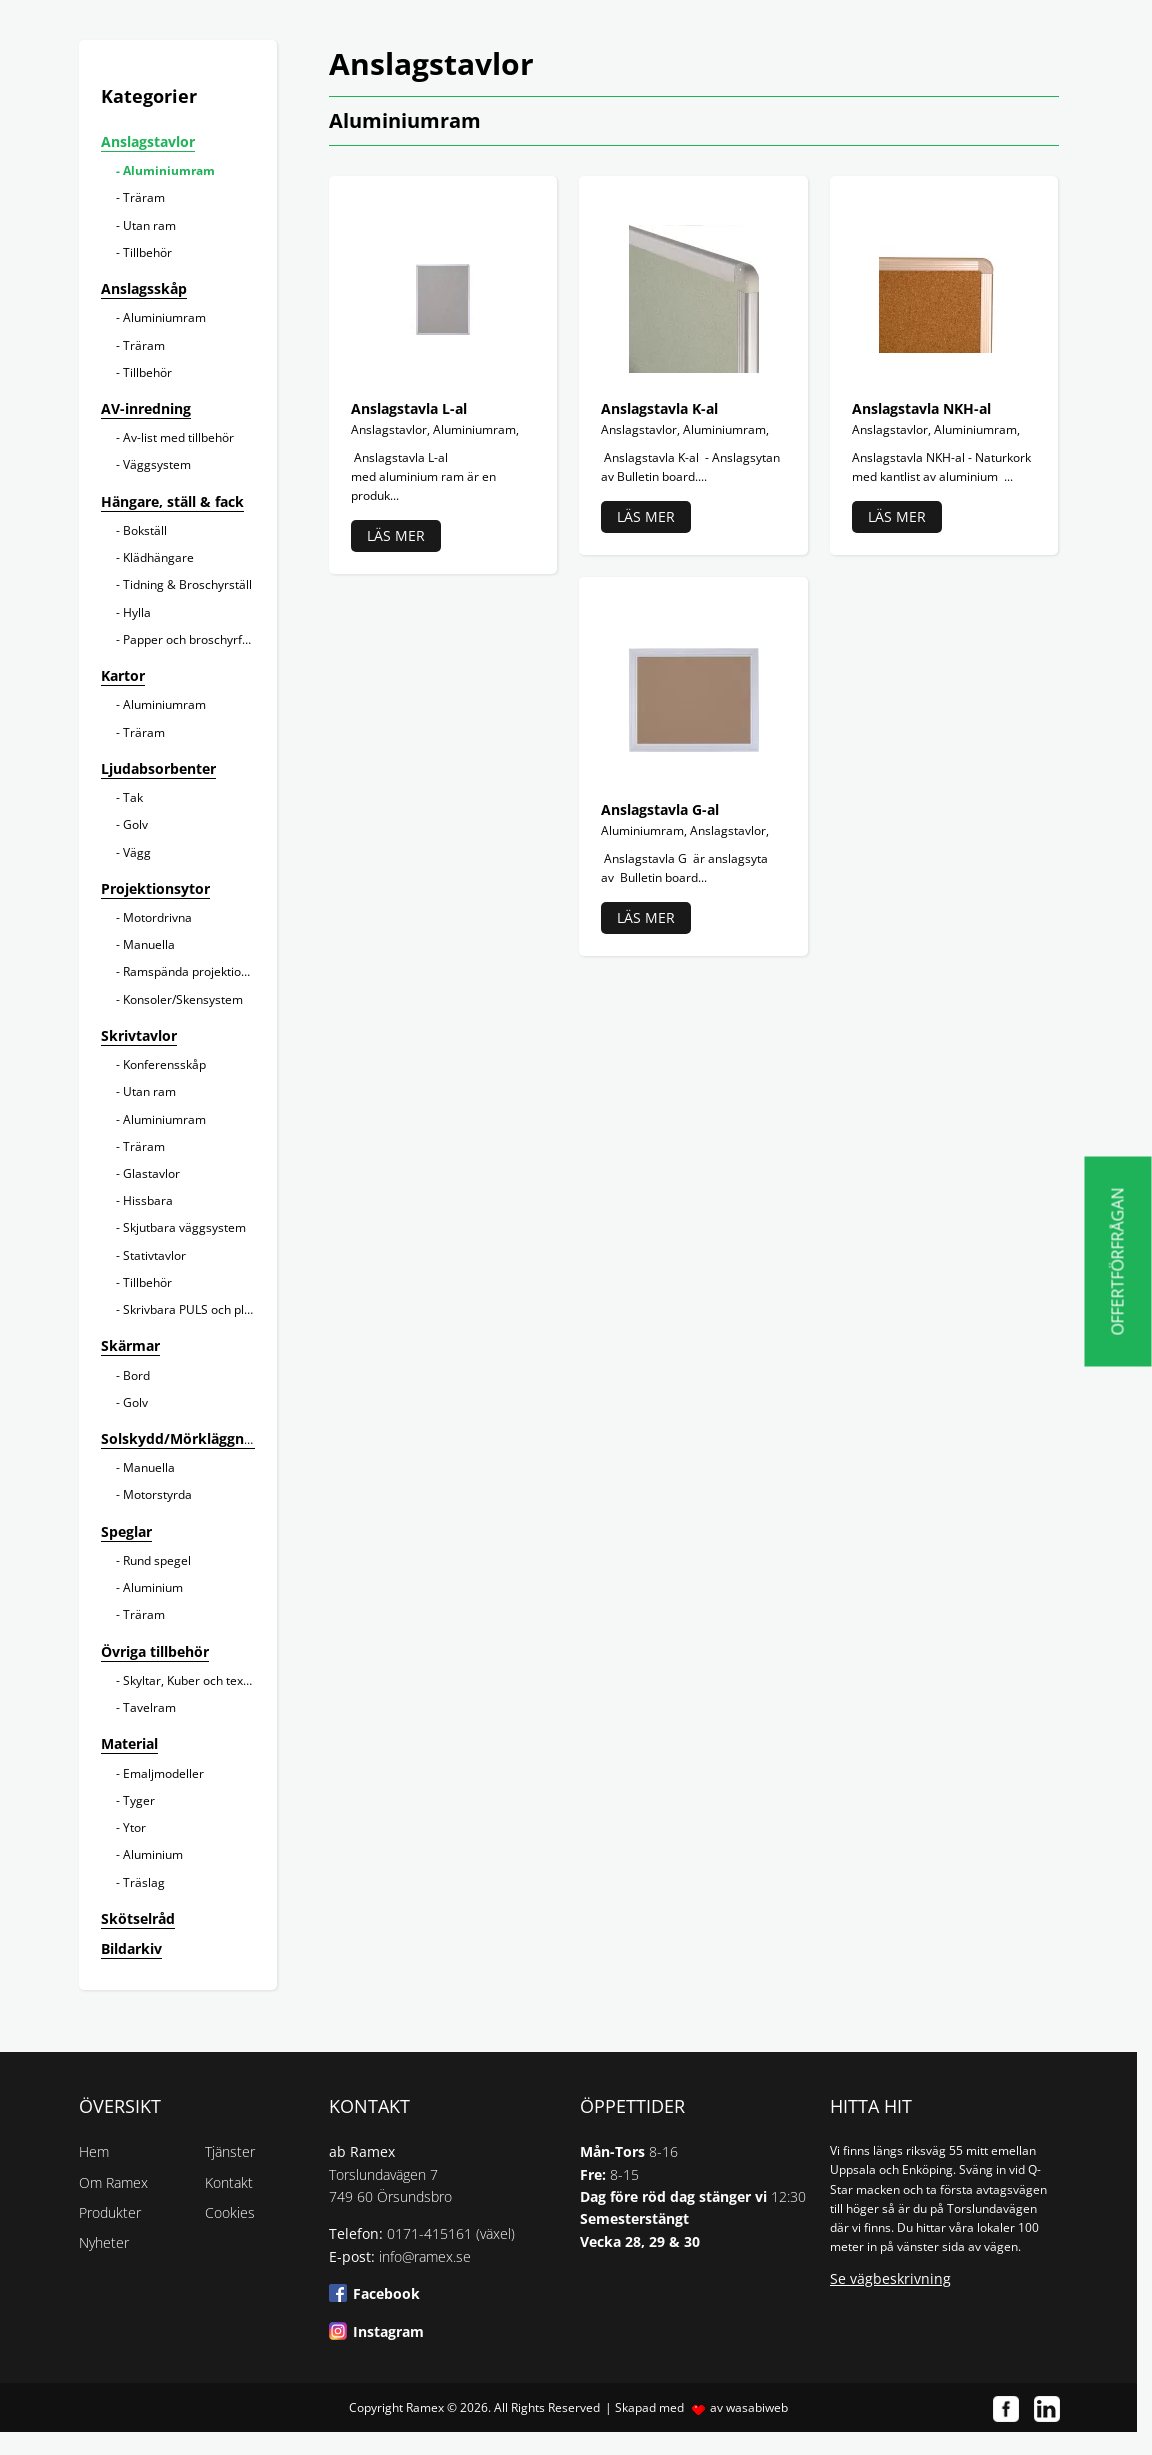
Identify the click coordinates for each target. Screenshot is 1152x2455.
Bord (136, 1375)
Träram (144, 197)
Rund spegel (157, 1560)
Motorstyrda (157, 1494)
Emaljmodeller (163, 1773)
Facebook (386, 2293)
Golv (135, 824)
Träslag (144, 1882)
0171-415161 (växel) (451, 2233)
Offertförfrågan (1118, 1261)
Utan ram (149, 225)
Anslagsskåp (144, 288)
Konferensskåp (164, 1064)
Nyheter (104, 2242)
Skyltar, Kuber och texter (191, 1680)
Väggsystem (157, 464)
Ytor (134, 1827)
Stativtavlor (154, 1255)
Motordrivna (157, 917)
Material (129, 1743)
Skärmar (130, 1345)
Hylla (137, 612)
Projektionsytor (155, 888)
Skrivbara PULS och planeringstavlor (224, 1309)
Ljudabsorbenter (158, 768)
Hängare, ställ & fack (172, 501)
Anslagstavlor (148, 141)
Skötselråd (138, 1918)
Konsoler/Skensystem (183, 999)
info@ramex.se (425, 2256)
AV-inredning (146, 408)
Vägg (137, 852)
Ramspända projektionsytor (199, 971)
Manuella (149, 944)
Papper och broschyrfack (192, 639)
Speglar (126, 1531)
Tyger (139, 1800)
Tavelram (149, 1707)
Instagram (388, 2331)
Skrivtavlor (139, 1035)
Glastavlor (151, 1173)
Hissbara (148, 1200)
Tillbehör (147, 252)
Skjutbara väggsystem (184, 1227)
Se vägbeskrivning (890, 2278)
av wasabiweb (749, 2407)
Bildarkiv (131, 1948)
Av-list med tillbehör (178, 437)
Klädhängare (158, 557)
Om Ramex (113, 2182)
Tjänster (230, 2151)
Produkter (110, 2212)
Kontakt (229, 2182)
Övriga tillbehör (155, 1651)
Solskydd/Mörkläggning (183, 1438)
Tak (133, 797)
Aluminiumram (169, 170)
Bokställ (145, 530)
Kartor (123, 675)
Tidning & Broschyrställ (187, 584)
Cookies (230, 2212)
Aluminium (153, 1587)
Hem (94, 2151)
